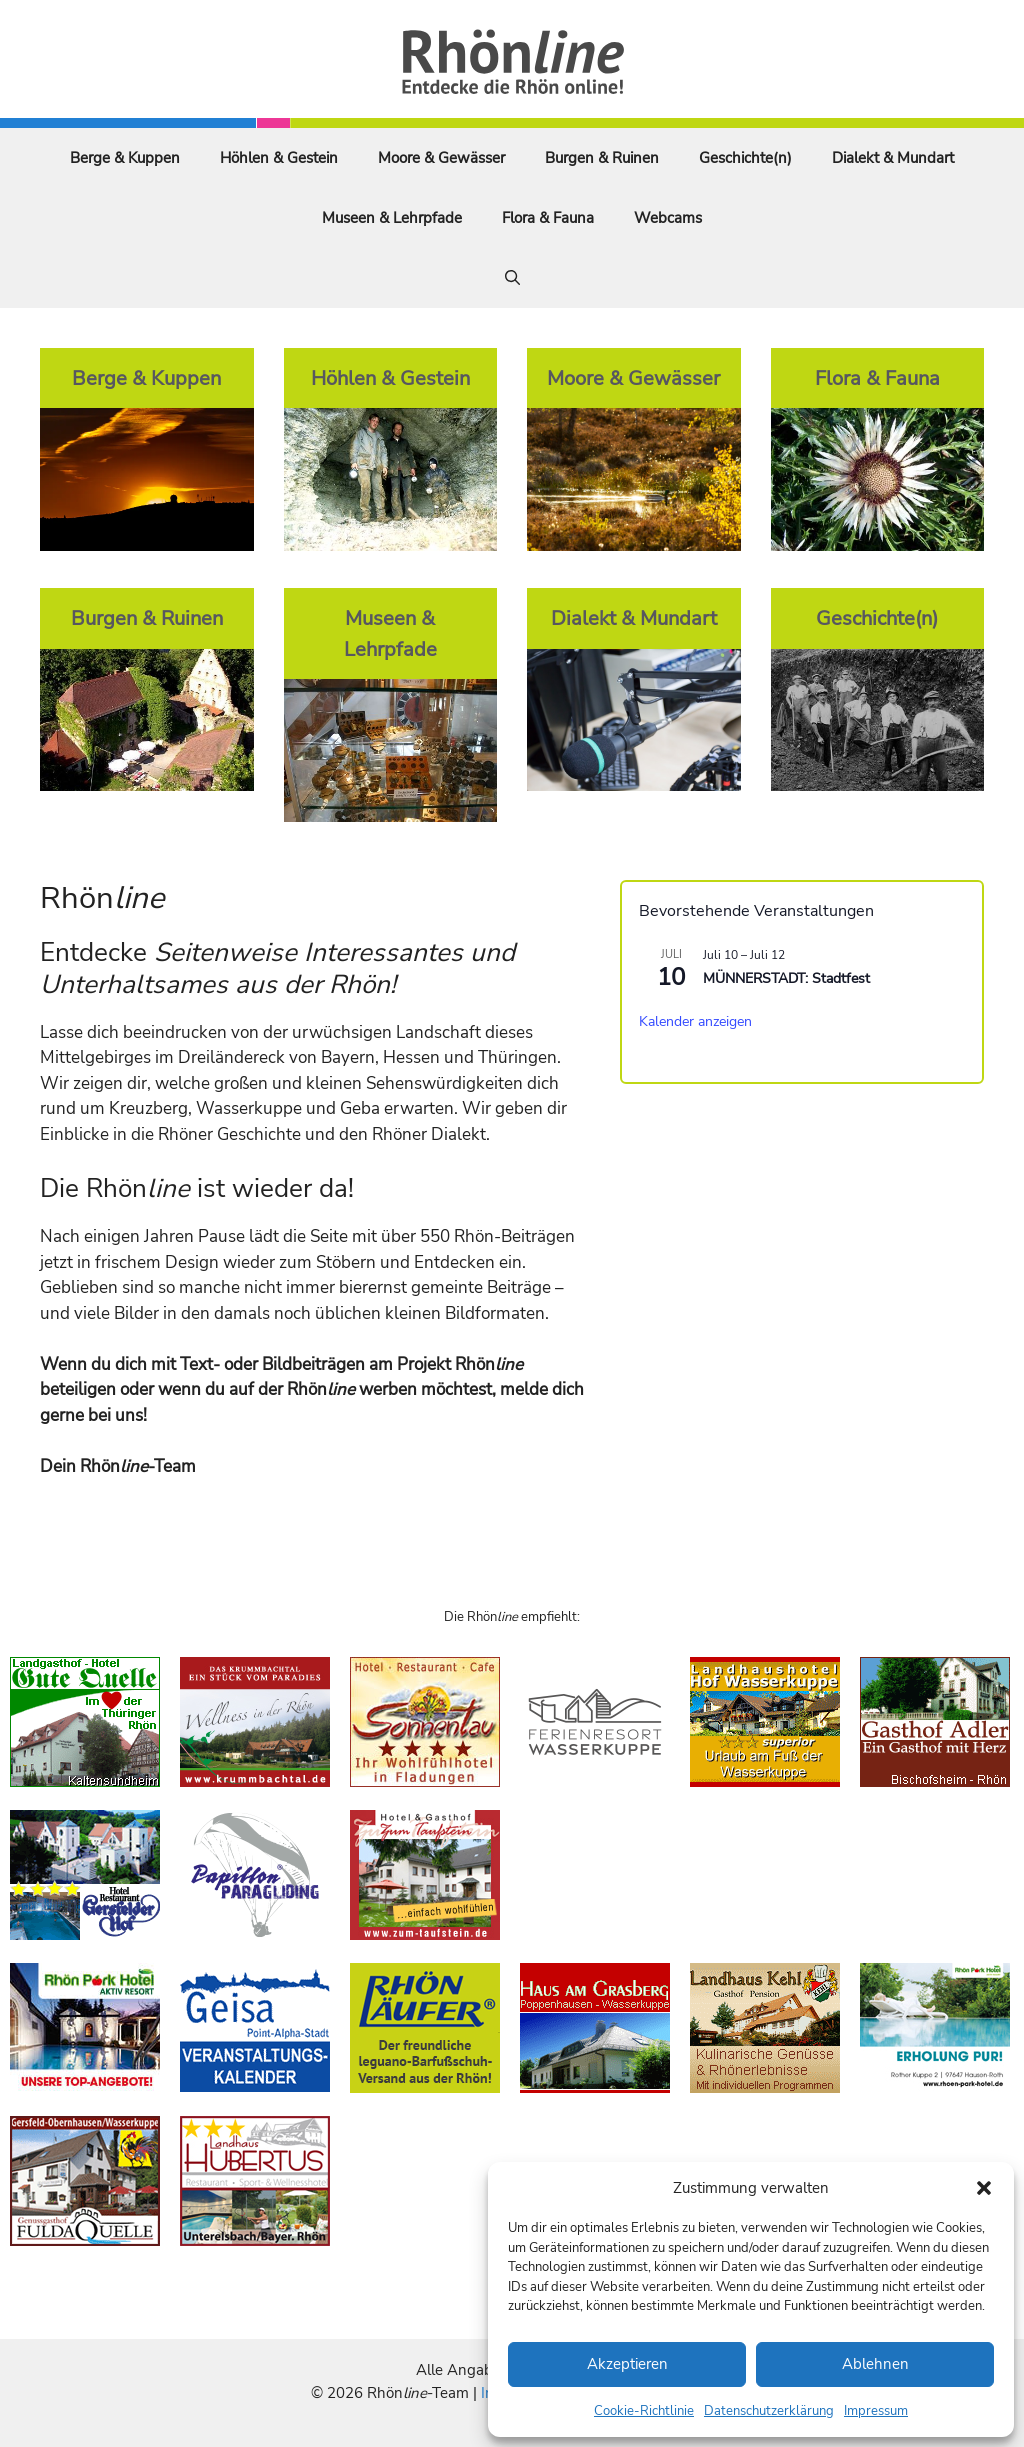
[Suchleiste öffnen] (512, 278)
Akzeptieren (627, 2364)
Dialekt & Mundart (893, 158)
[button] (984, 2188)
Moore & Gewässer (441, 158)
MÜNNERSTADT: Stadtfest (786, 978)
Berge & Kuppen (125, 158)
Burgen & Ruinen (602, 158)
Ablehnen (875, 2364)
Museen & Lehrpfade (392, 218)
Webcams (668, 218)
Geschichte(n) (745, 158)
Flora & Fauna (548, 218)
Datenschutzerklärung (769, 2411)
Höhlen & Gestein (279, 158)
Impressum (876, 2411)
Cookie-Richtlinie (644, 2411)
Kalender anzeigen (695, 1021)
